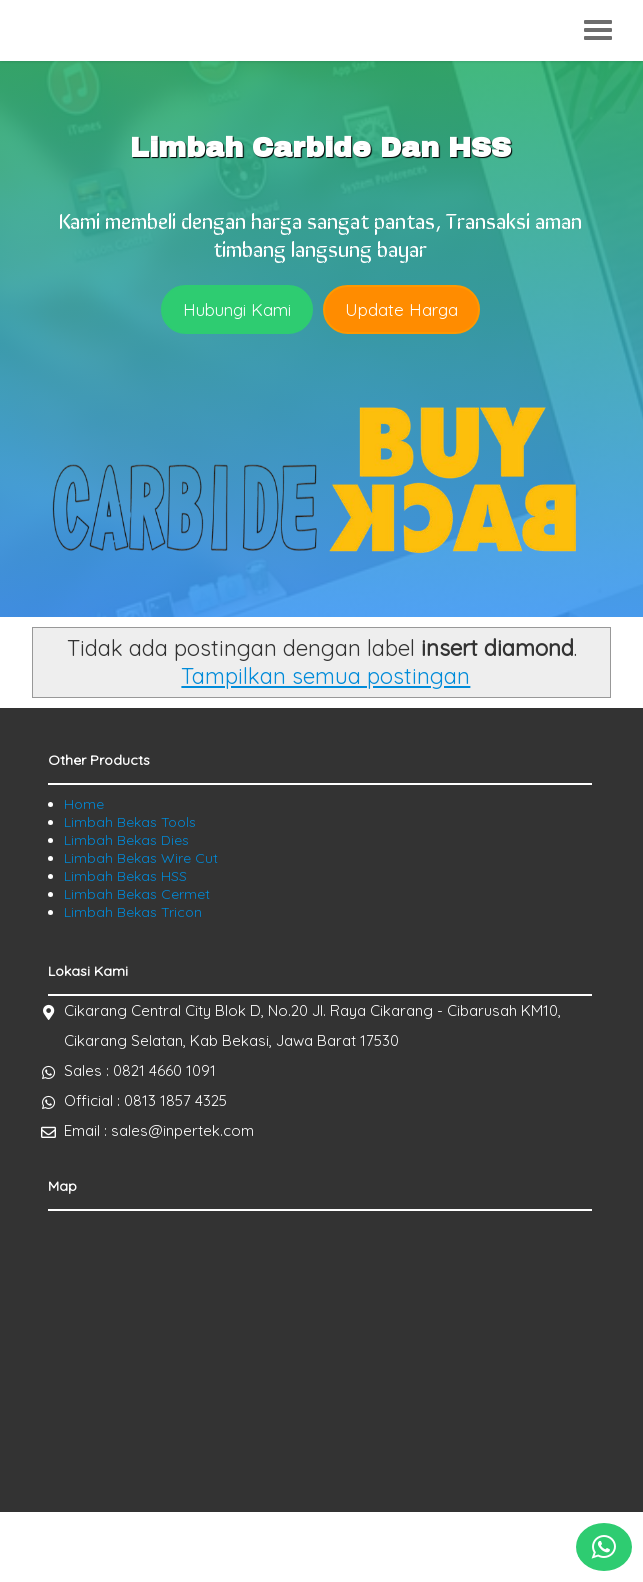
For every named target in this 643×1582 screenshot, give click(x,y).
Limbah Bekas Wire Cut (141, 858)
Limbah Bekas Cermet (137, 894)
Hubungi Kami (237, 309)
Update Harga (401, 309)
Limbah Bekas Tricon (133, 912)
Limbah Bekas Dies (126, 840)
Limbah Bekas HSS (125, 876)
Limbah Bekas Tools (130, 822)
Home (84, 804)
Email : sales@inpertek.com (159, 1130)
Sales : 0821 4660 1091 (140, 1070)
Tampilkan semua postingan (325, 676)
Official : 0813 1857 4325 (145, 1100)
